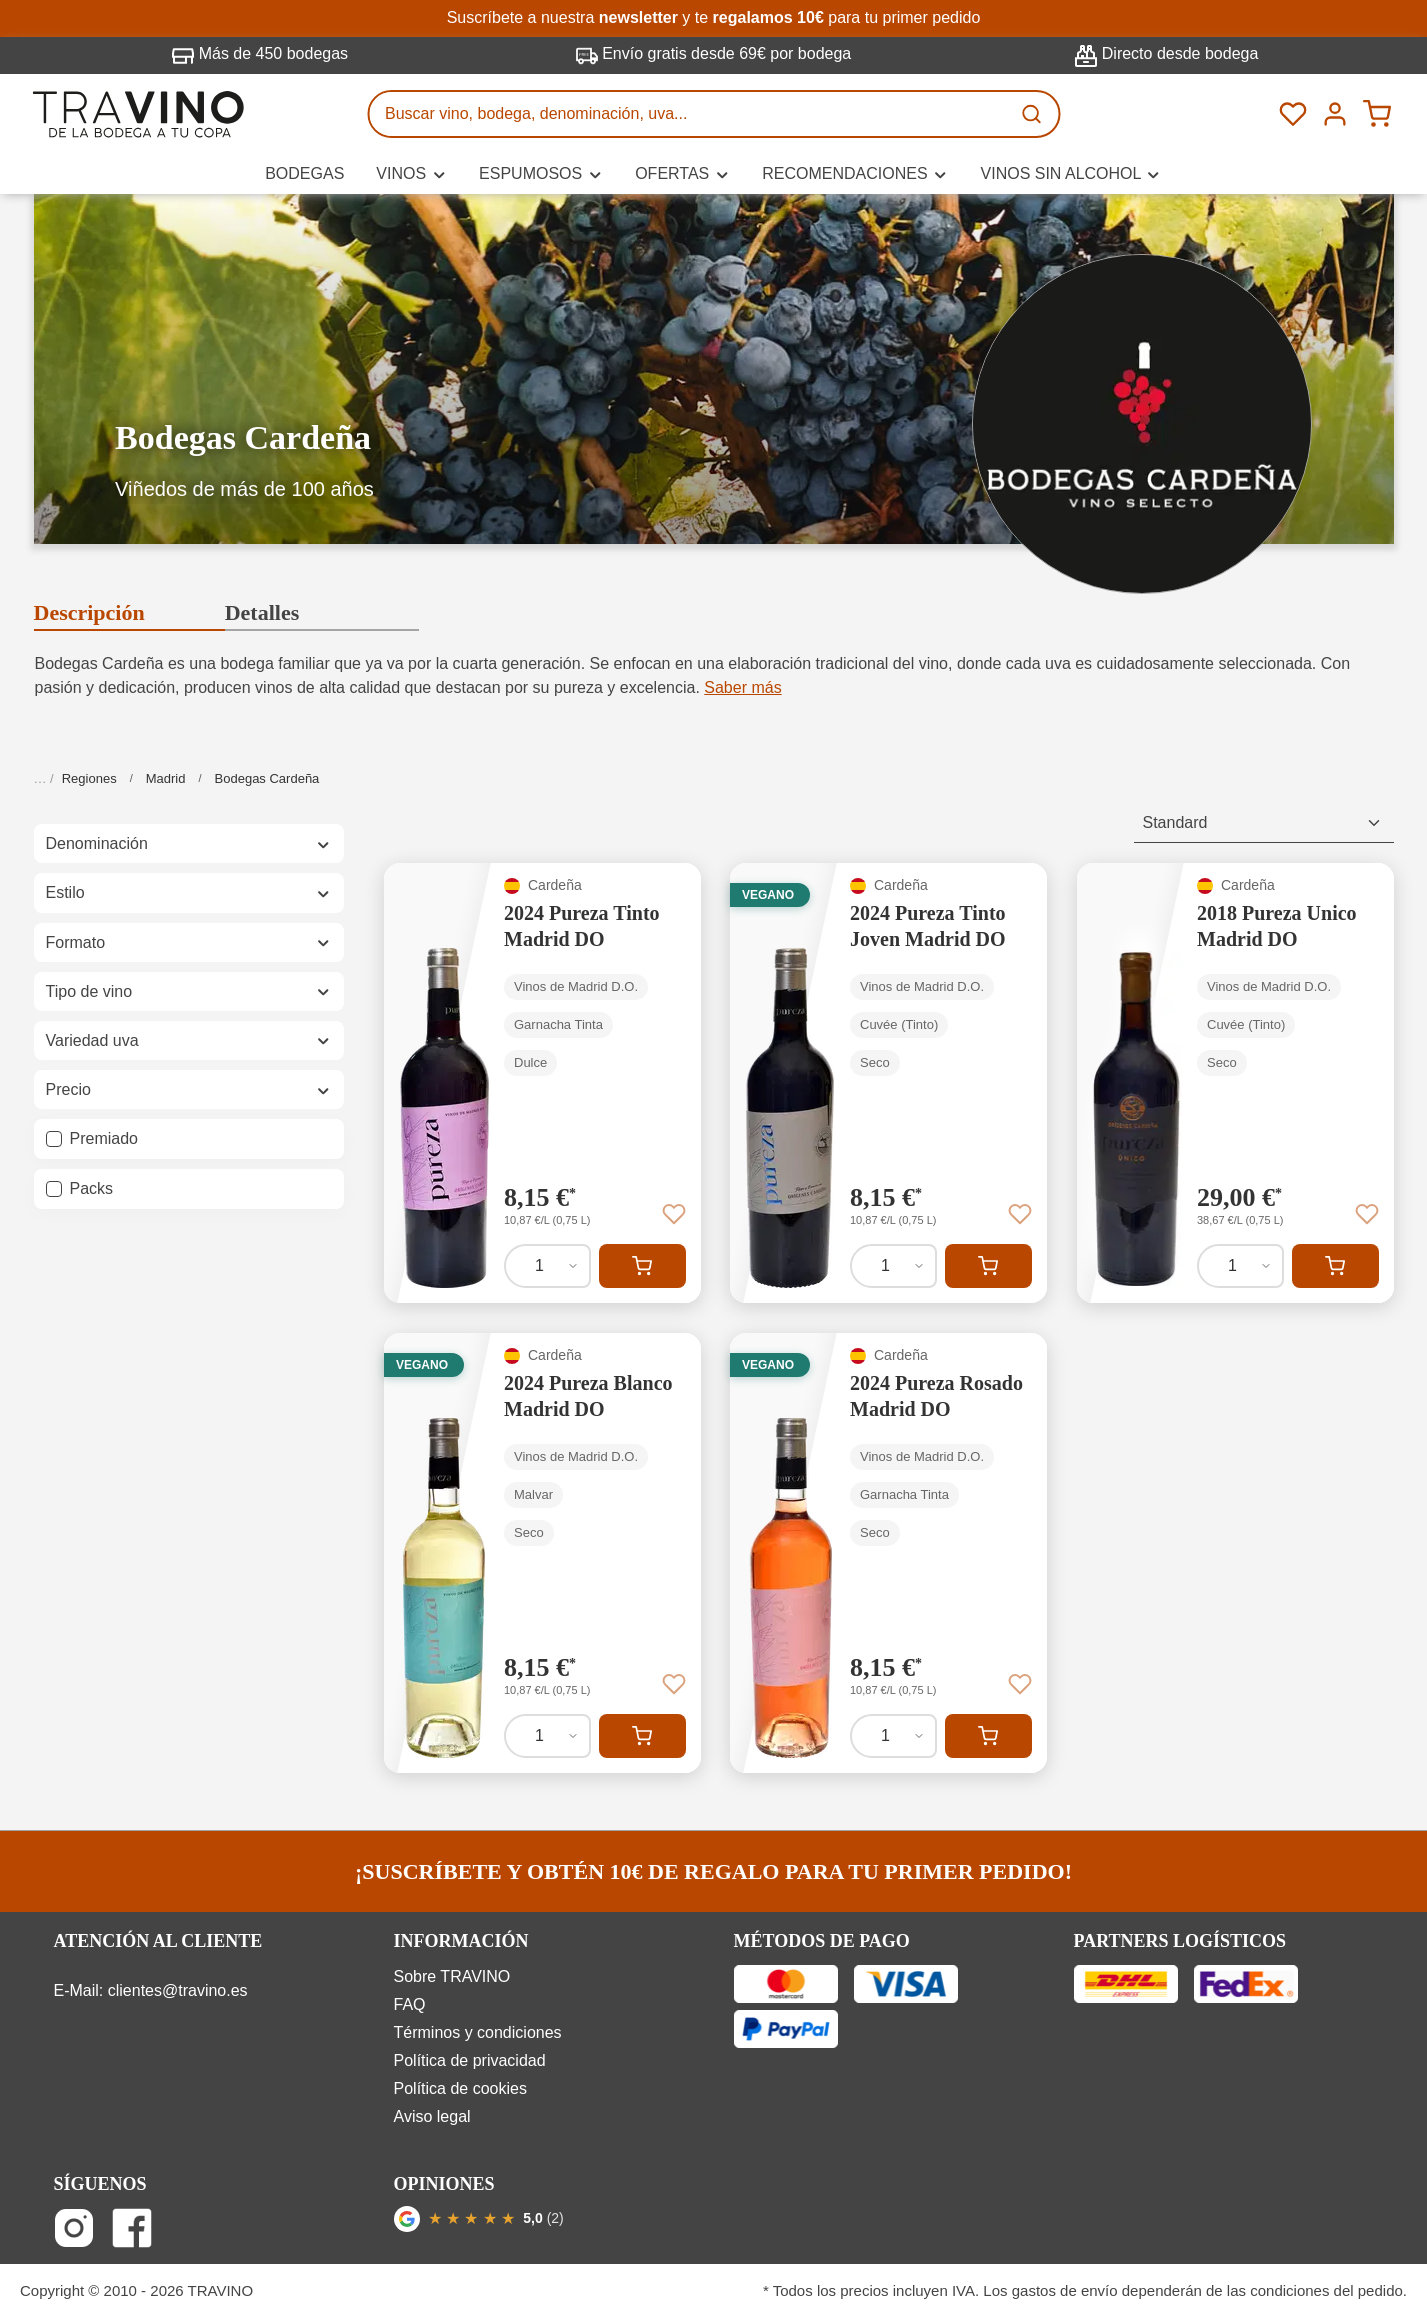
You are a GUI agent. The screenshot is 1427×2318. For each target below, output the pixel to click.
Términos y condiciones (478, 2032)
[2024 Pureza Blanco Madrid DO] (542, 1553)
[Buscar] (1033, 114)
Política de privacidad (470, 2060)
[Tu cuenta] (1335, 114)
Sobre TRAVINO (452, 1976)
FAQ (410, 2004)
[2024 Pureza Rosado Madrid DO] (888, 1553)
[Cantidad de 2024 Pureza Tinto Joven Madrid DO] (893, 1266)
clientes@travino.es (178, 1990)
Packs (92, 1188)
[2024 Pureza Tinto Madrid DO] (542, 1083)
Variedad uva (189, 1040)
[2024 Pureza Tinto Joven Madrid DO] (888, 1083)
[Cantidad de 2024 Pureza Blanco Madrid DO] (547, 1736)
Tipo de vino (189, 991)
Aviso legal (432, 2116)
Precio (189, 1089)
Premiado (104, 1138)
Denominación (189, 843)
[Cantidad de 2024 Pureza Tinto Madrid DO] (547, 1266)
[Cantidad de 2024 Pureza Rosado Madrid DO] (893, 1736)
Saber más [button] (742, 687)
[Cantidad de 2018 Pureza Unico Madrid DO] (1240, 1266)
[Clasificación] (1264, 823)
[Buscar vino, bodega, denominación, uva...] (689, 114)
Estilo (189, 892)
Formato (189, 942)
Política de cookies (460, 2088)
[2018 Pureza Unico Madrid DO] (1235, 1083)
